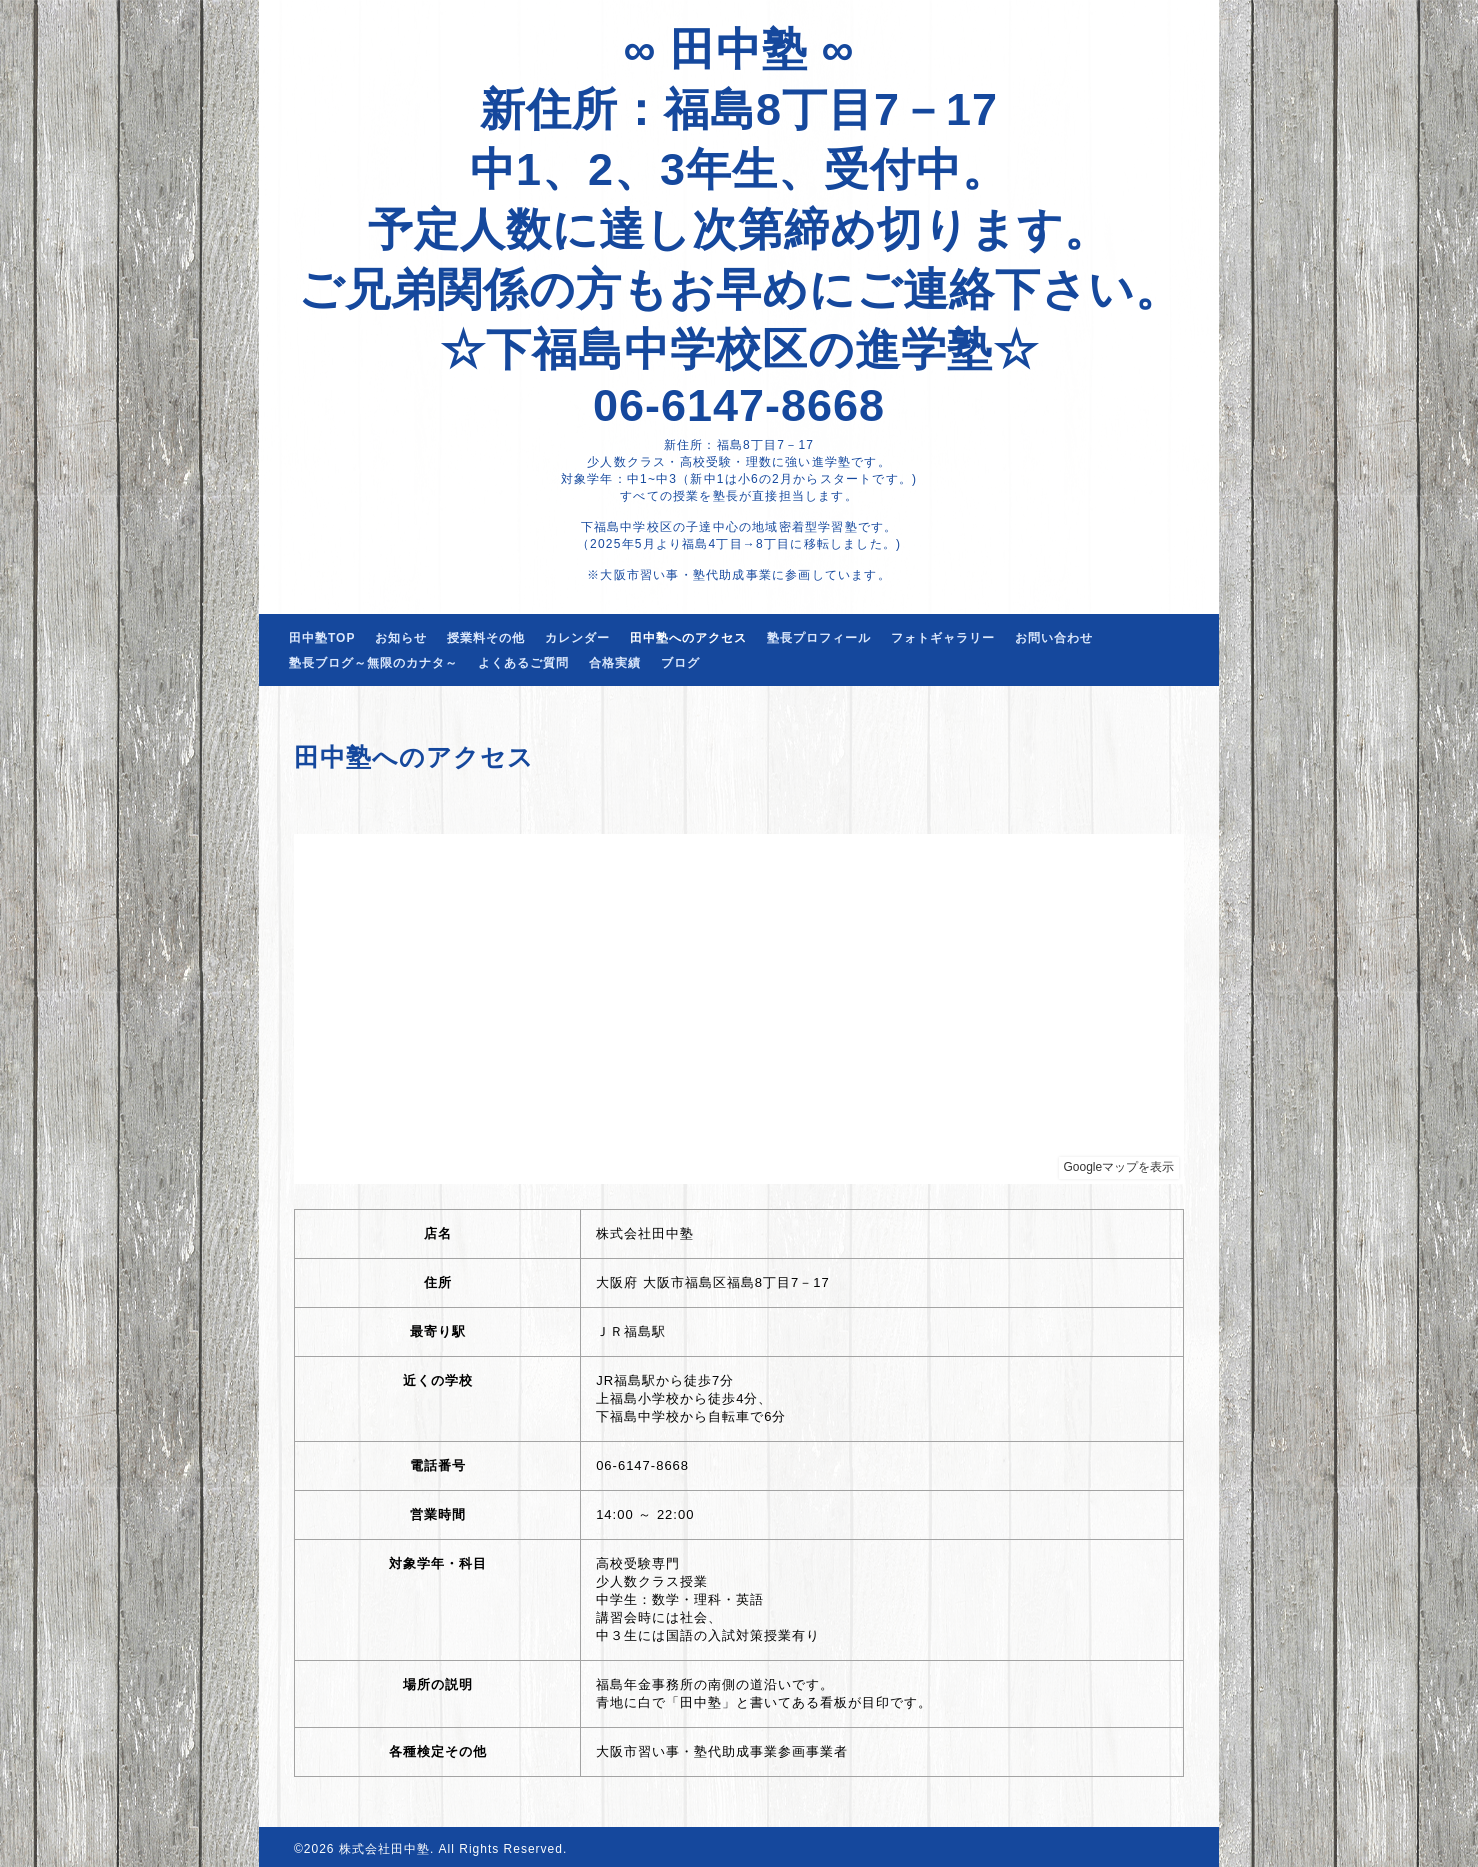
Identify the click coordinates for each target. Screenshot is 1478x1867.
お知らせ (401, 638)
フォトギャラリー (943, 638)
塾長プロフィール (819, 638)
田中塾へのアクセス (688, 638)
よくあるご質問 (523, 663)
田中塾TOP (322, 638)
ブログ (680, 663)
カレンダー (577, 638)
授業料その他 (486, 638)
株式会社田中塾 (384, 1849)
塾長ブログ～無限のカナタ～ (373, 663)
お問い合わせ (1054, 638)
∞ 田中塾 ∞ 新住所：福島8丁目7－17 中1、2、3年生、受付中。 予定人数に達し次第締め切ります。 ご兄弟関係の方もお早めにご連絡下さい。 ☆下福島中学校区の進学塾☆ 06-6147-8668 (739, 227)
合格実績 (615, 663)
